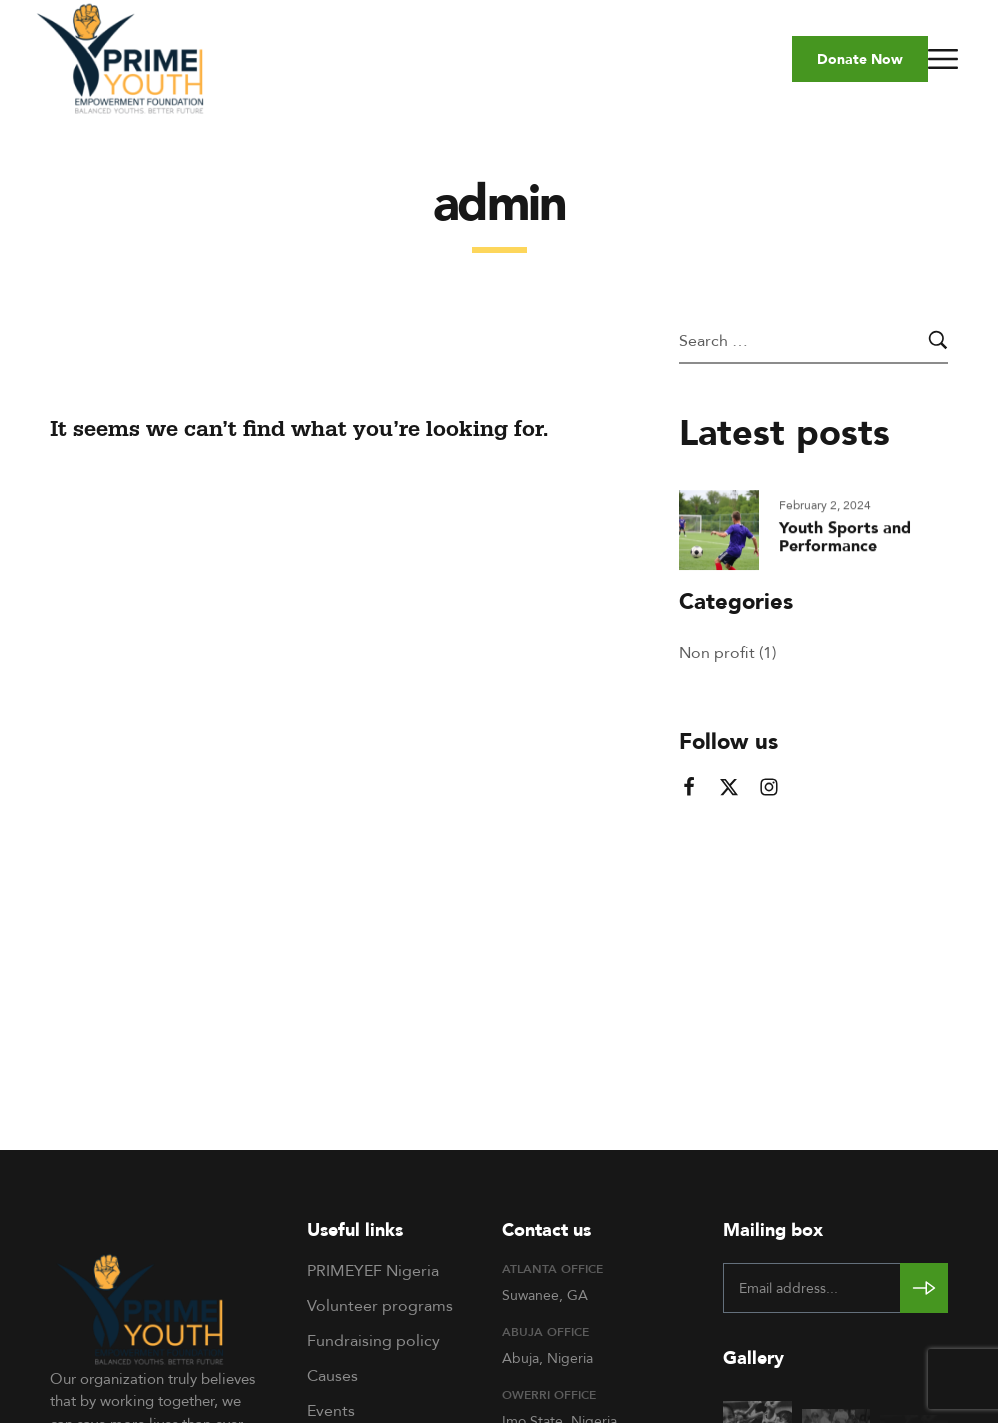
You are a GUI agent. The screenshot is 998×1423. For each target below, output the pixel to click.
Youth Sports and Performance (845, 538)
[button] (860, 59)
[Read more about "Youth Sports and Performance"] (719, 532)
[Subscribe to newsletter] (924, 1288)
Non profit (717, 652)
